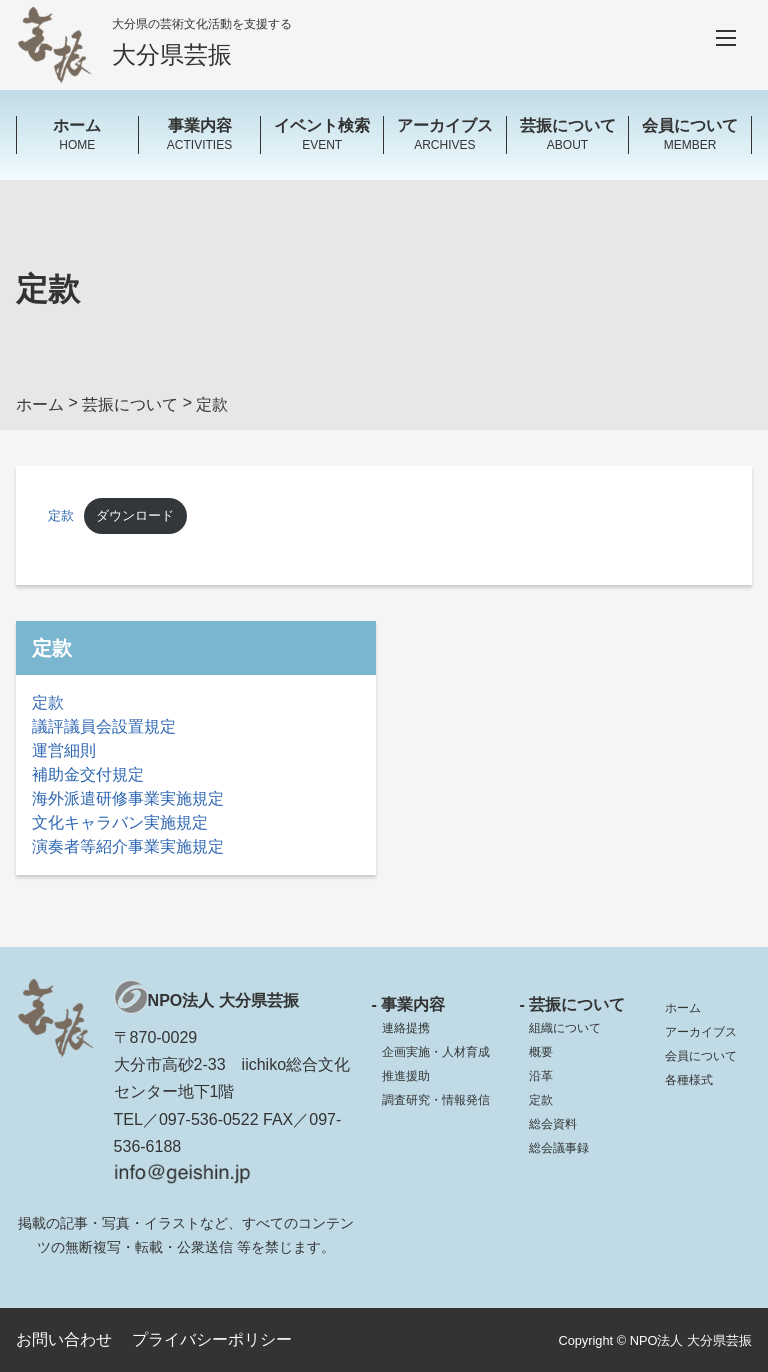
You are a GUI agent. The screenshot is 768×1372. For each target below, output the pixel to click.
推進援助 (406, 1076)
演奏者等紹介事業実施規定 (128, 846)
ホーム (683, 1008)
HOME (77, 133)
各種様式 (689, 1080)
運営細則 (64, 750)
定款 (61, 515)
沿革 (541, 1076)
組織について (565, 1028)
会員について (701, 1056)
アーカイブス (701, 1032)
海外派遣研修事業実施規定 (128, 798)
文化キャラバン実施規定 (120, 822)
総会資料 (553, 1124)
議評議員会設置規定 (104, 726)
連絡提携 (406, 1028)
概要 (541, 1052)
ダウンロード (135, 515)
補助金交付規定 (88, 774)
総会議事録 (559, 1148)
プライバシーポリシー (212, 1339)
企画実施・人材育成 (436, 1052)
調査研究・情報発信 (436, 1100)
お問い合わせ (64, 1339)
